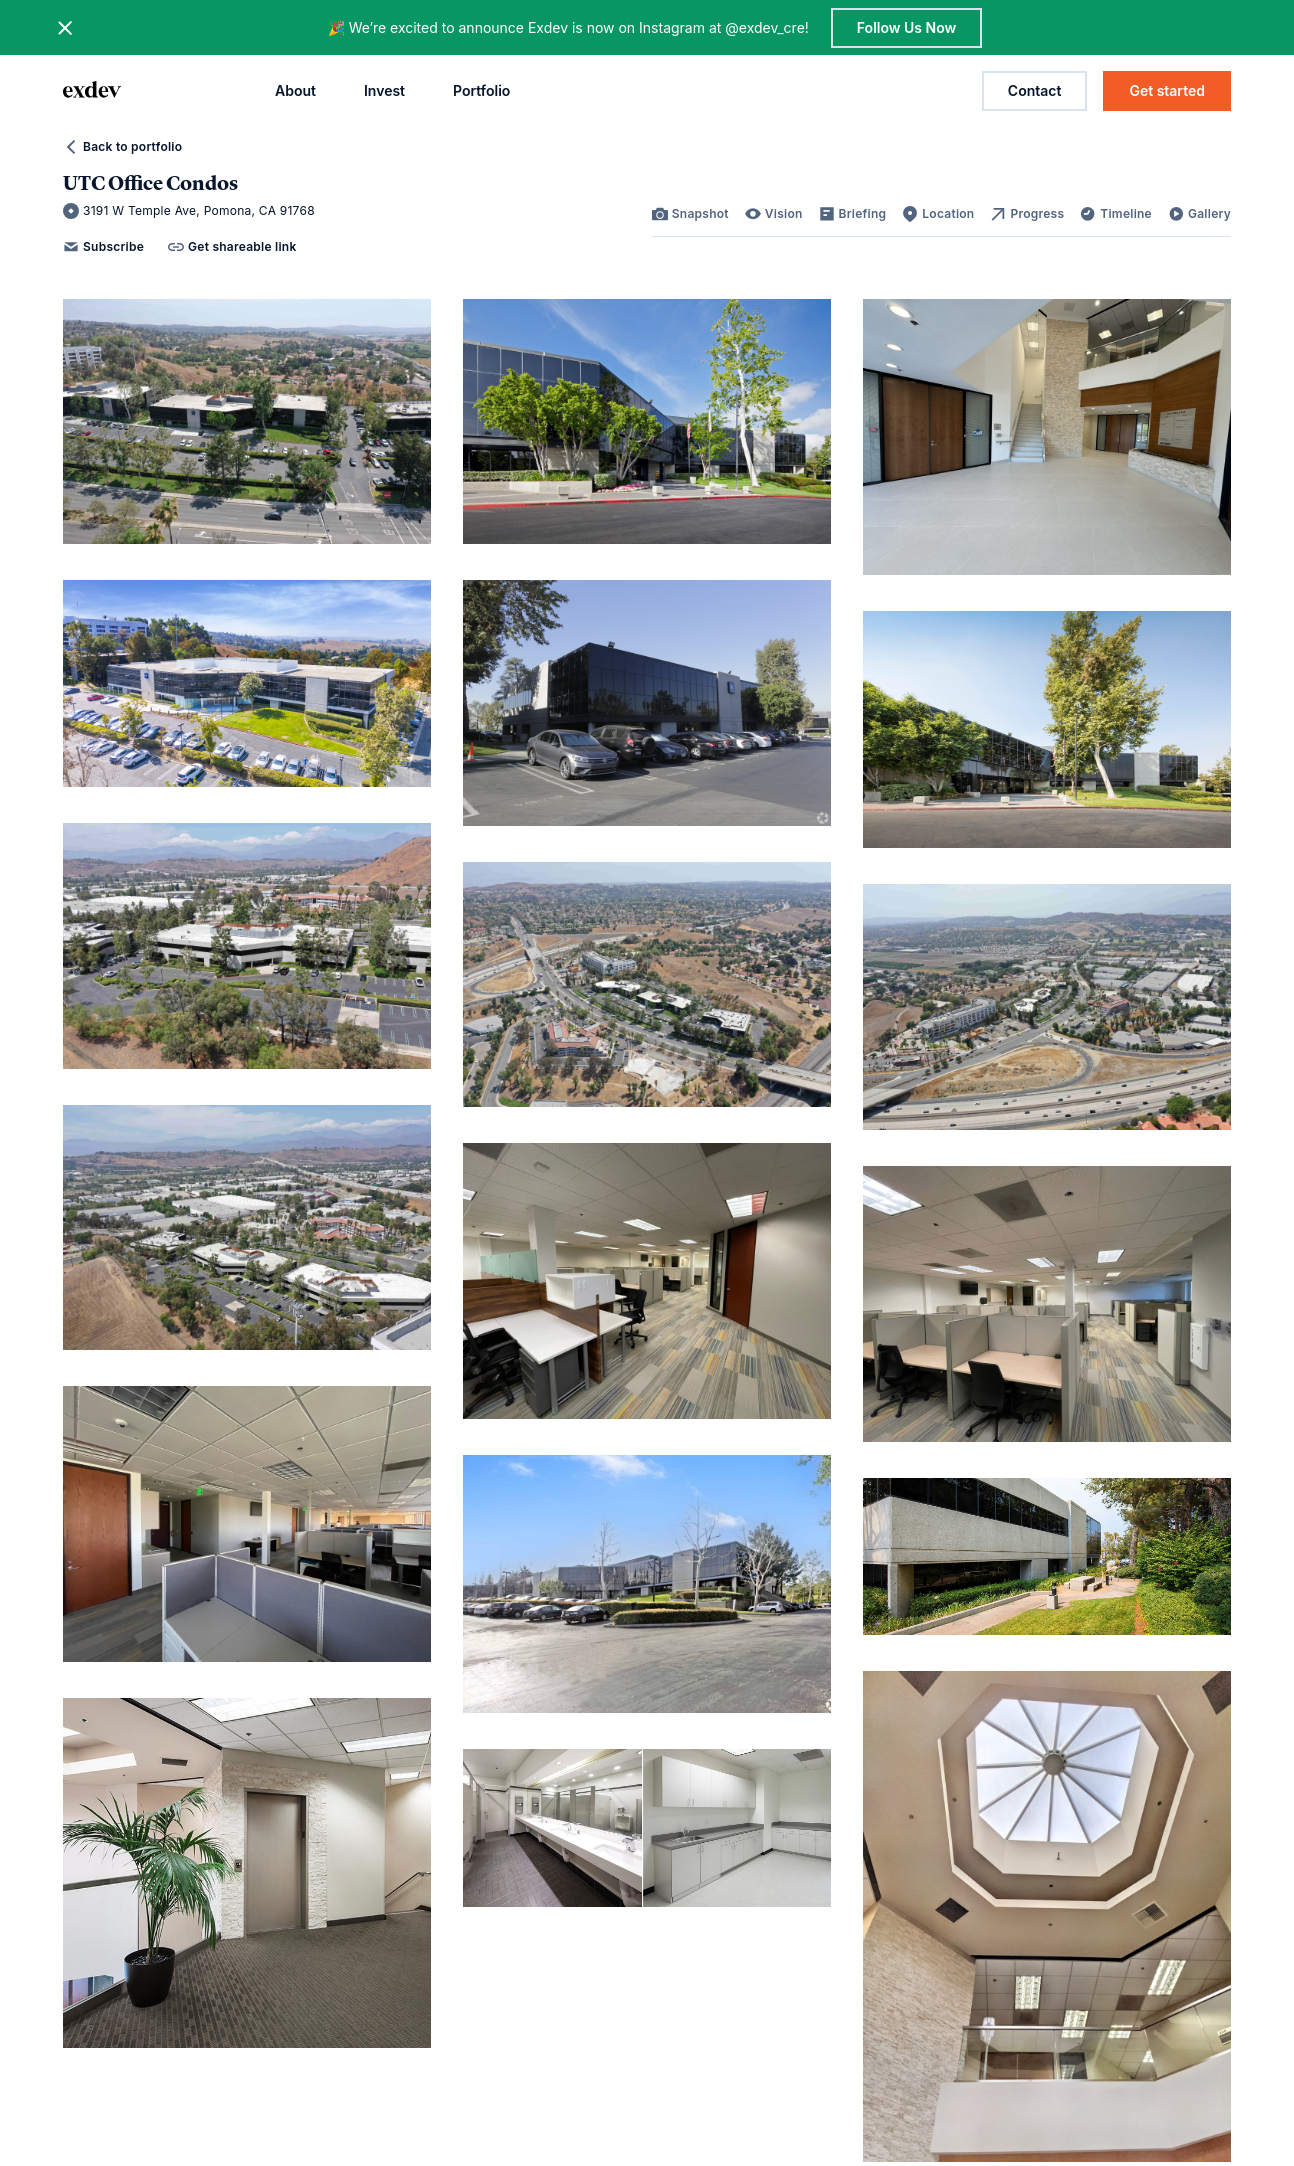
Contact (1035, 90)
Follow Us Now (906, 27)
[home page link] (92, 91)
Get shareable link (232, 247)
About (295, 90)
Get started (1167, 90)
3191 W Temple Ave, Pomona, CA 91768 (189, 211)
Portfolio (481, 90)
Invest (384, 90)
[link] (690, 214)
